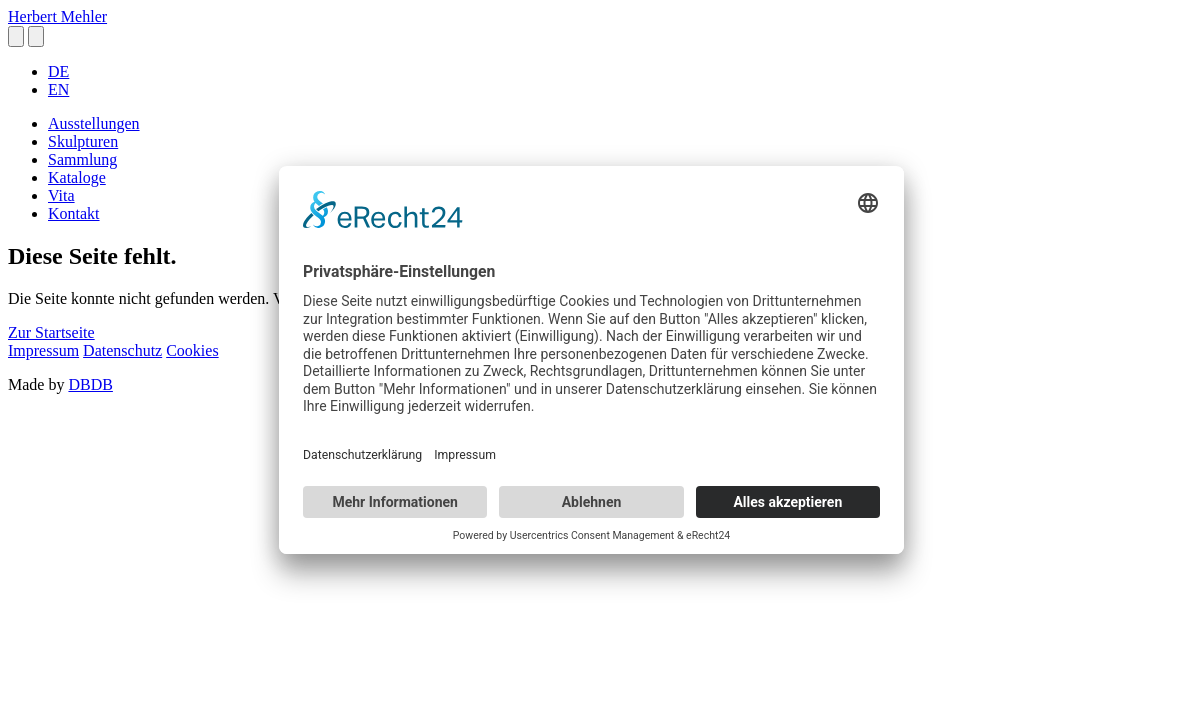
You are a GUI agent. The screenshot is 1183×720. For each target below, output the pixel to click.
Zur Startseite (51, 332)
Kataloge (77, 177)
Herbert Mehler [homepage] (57, 16)
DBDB (90, 384)
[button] (16, 36)
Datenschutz (122, 350)
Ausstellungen (94, 123)
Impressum (43, 350)
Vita (61, 195)
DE (58, 71)
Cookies (192, 350)
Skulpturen (83, 141)
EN (58, 89)
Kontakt (74, 213)
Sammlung (82, 159)
